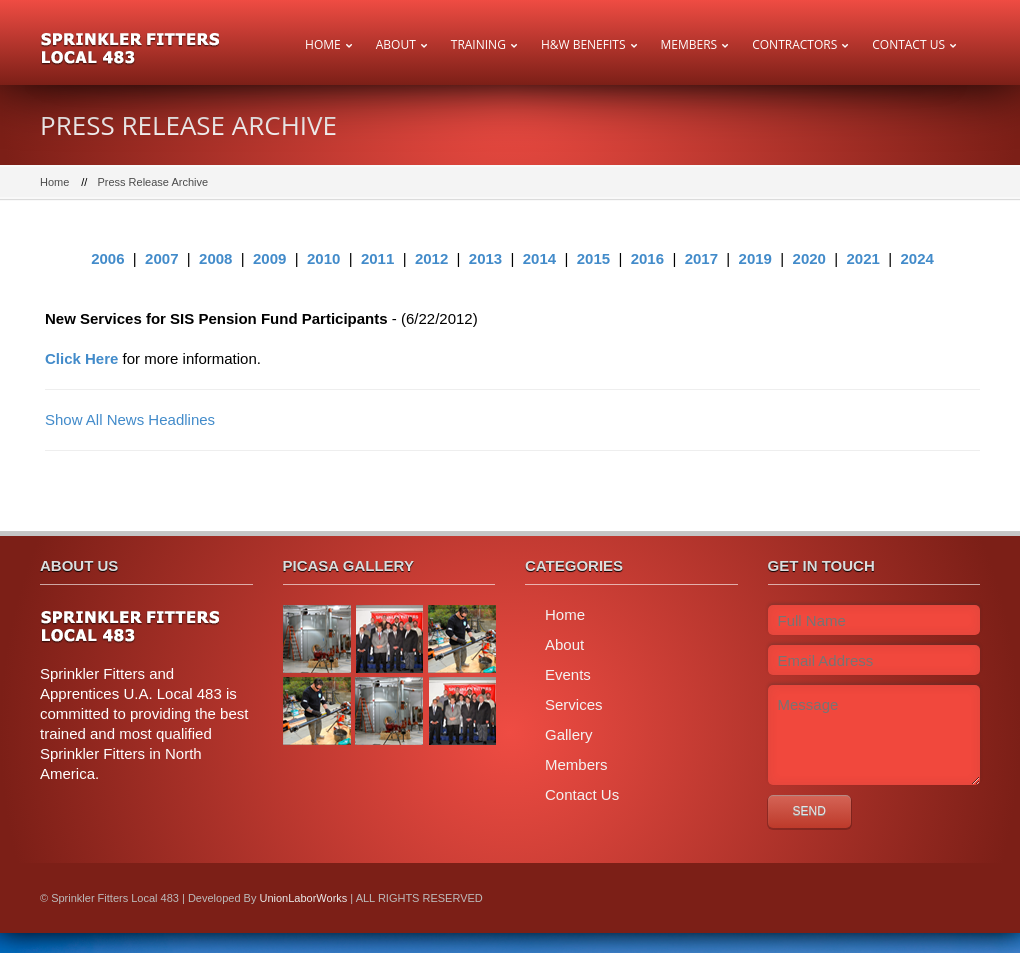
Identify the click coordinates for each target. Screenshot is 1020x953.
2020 (809, 258)
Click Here (81, 358)
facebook (955, 898)
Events (568, 674)
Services (574, 704)
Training (478, 44)
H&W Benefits (583, 44)
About (396, 44)
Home (323, 44)
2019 (755, 258)
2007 (161, 258)
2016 (647, 258)
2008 (215, 258)
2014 (539, 258)
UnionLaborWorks (303, 898)
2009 (269, 258)
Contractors (794, 44)
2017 (701, 258)
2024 (916, 258)
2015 (593, 258)
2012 (431, 258)
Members (689, 44)
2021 (863, 258)
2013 (485, 258)
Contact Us (908, 44)
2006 (107, 258)
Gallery (569, 734)
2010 (323, 258)
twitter (910, 898)
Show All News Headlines (130, 419)
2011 (377, 258)
